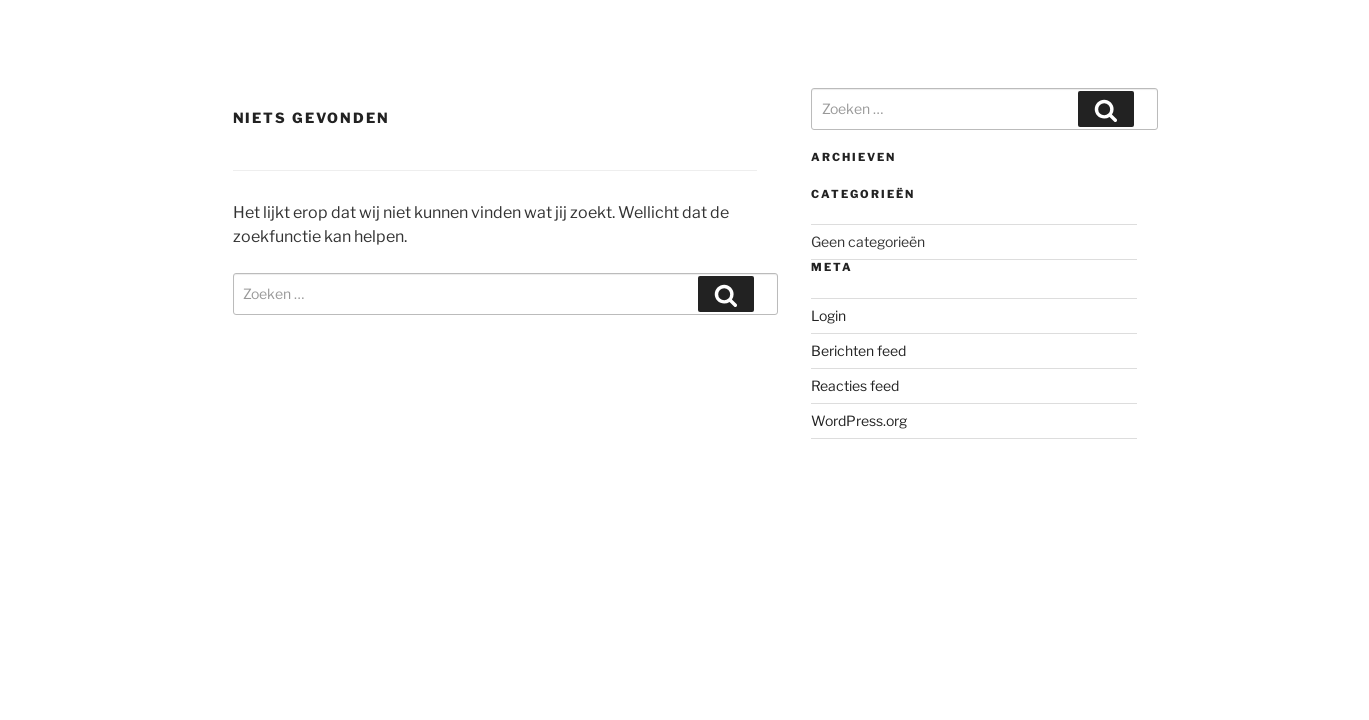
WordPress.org (859, 420)
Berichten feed (858, 350)
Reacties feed (855, 385)
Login (828, 315)
